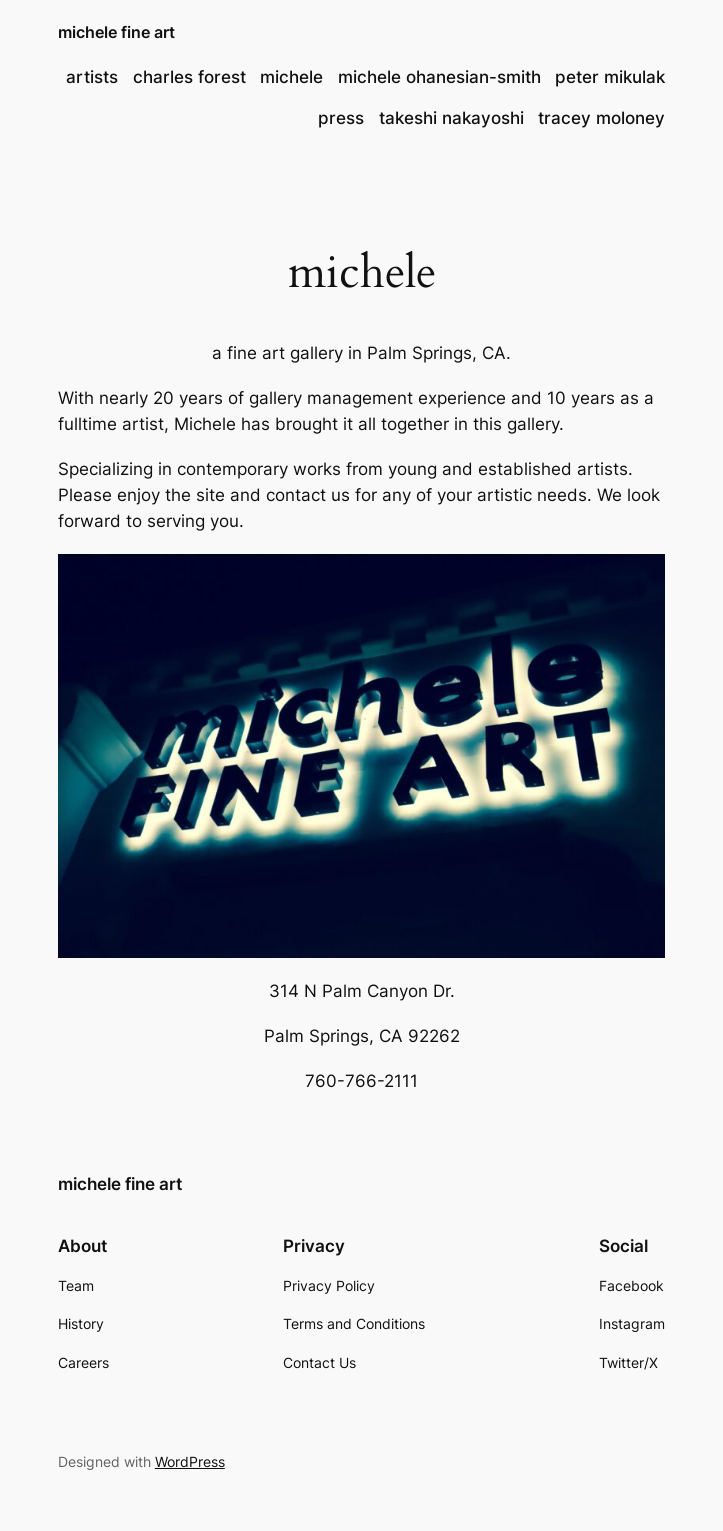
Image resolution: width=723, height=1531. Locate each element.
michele (291, 77)
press (341, 118)
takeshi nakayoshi (451, 118)
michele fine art (116, 32)
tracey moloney (601, 118)
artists (92, 77)
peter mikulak (610, 77)
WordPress (190, 1461)
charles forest (189, 77)
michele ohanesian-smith (439, 77)
